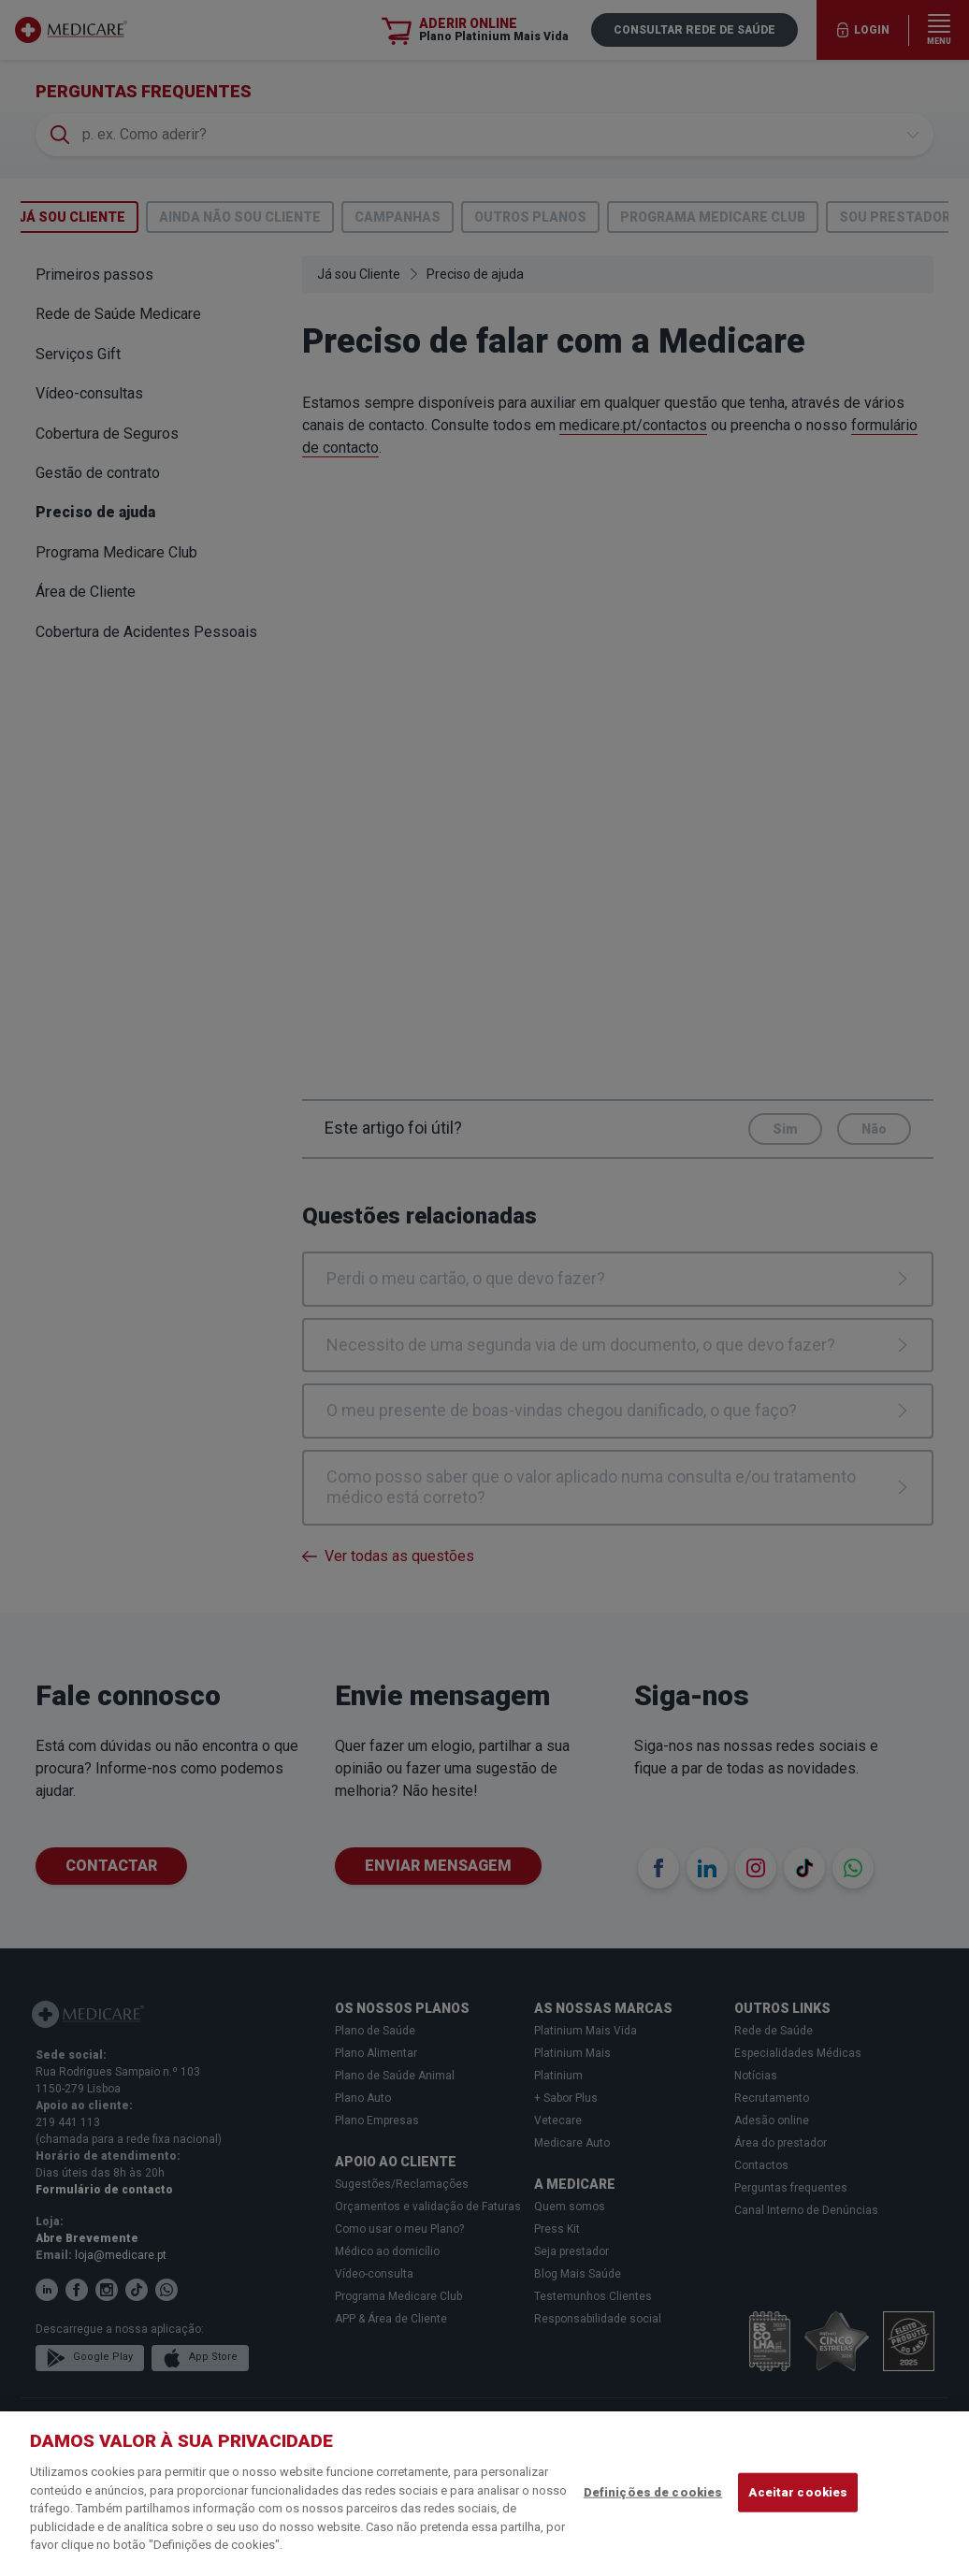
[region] (484, 2493)
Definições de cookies (653, 2492)
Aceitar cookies (797, 2492)
